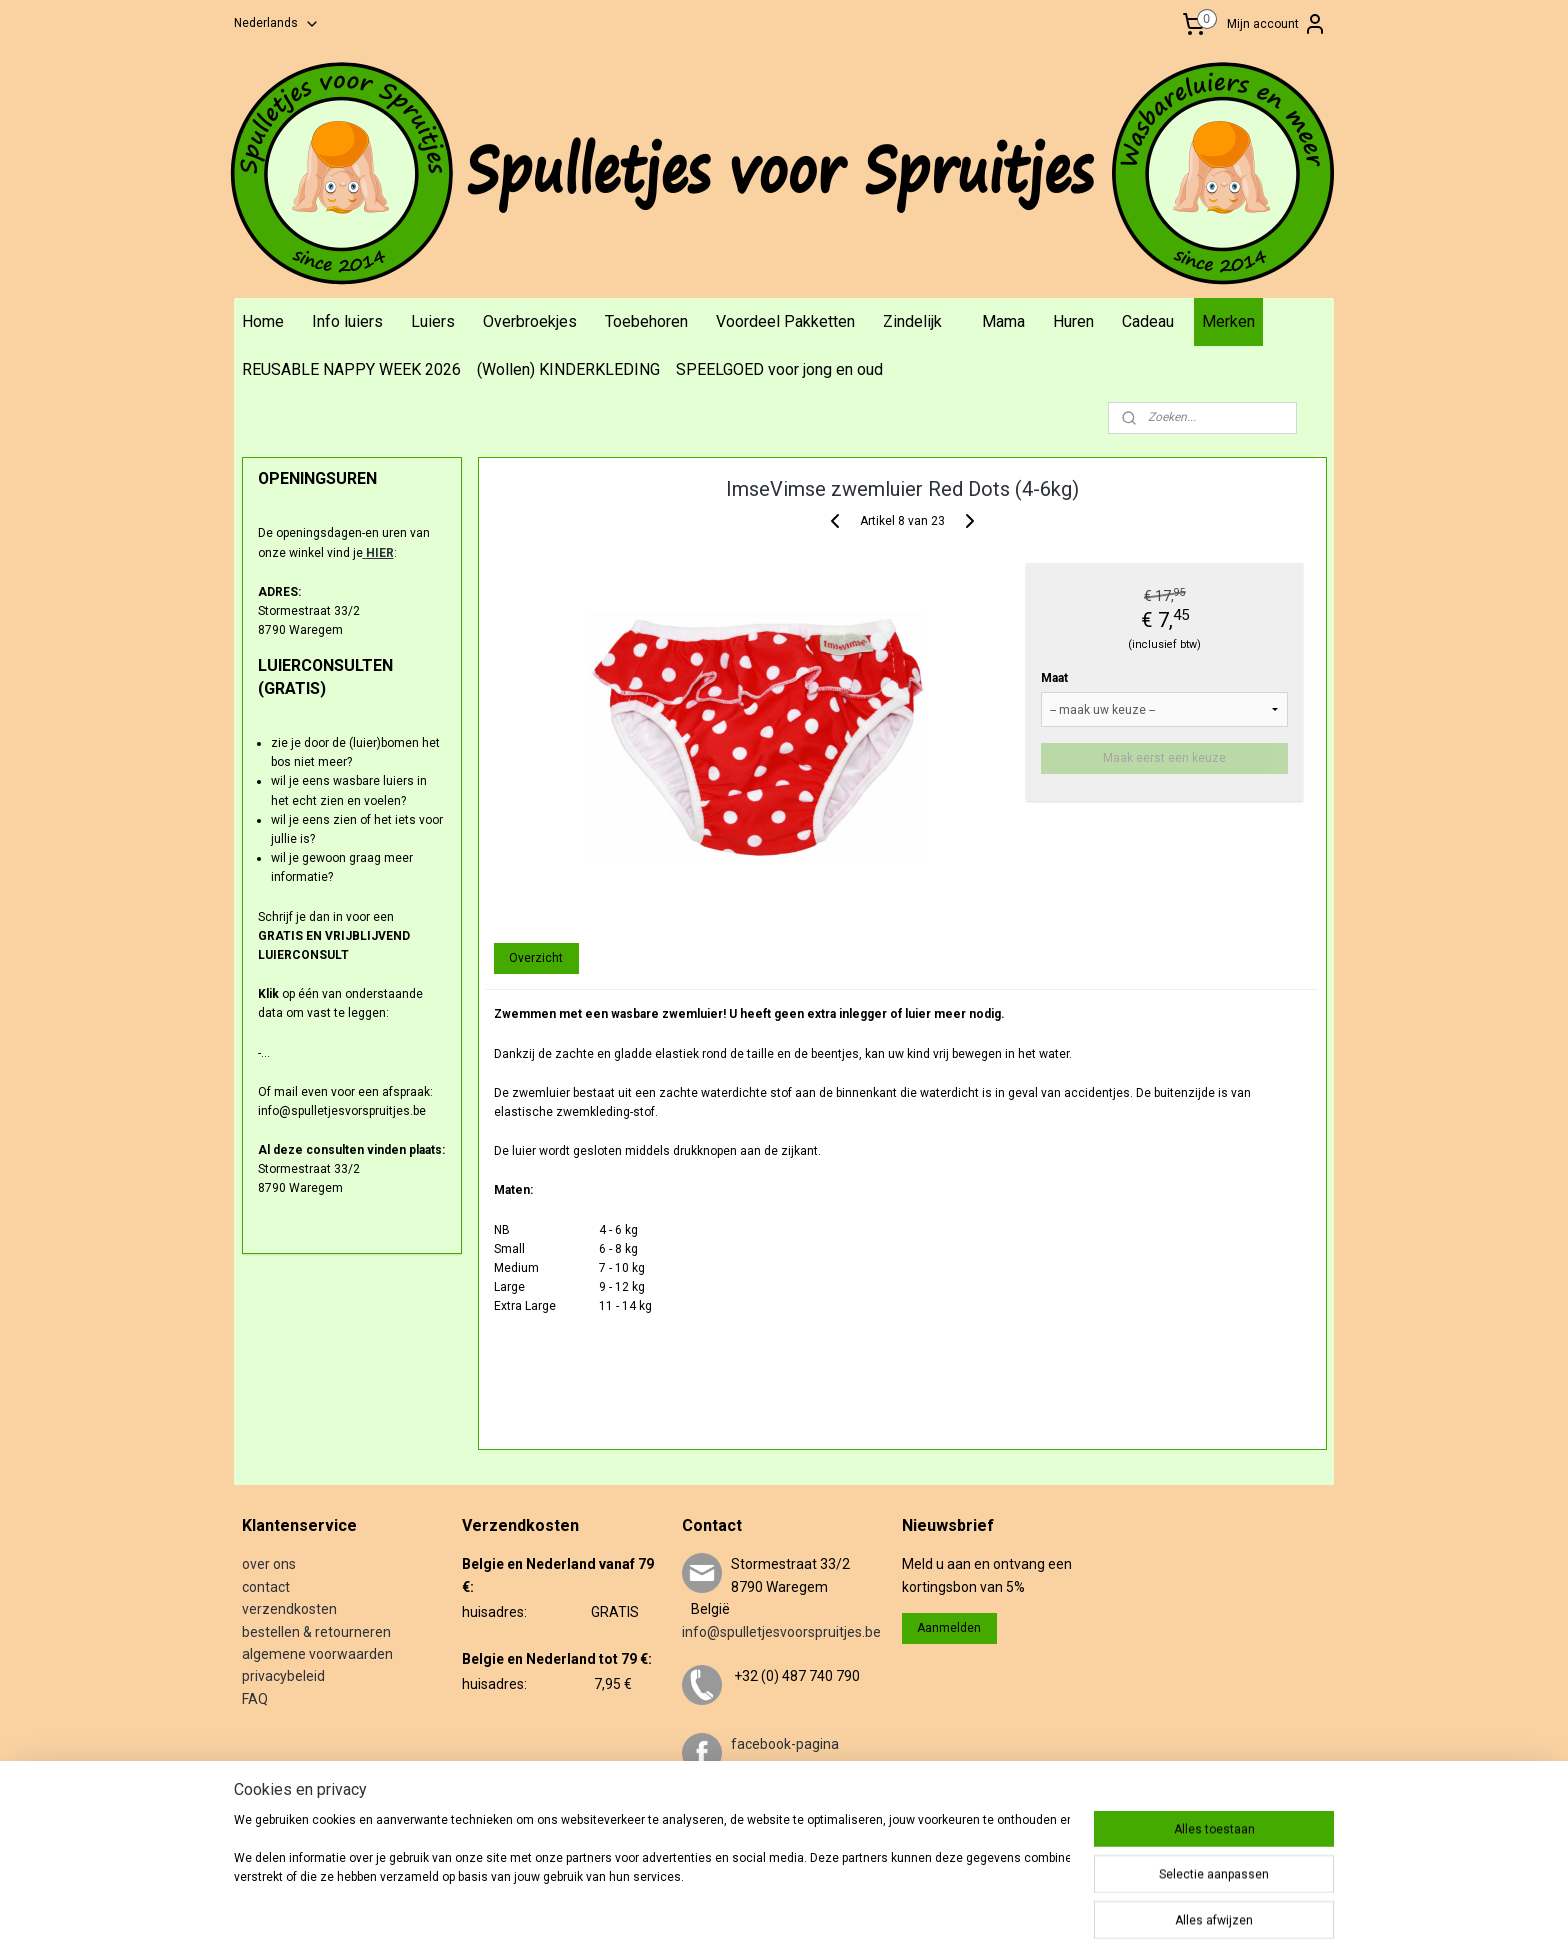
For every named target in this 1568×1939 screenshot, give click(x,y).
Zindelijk (912, 321)
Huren (1073, 321)
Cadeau (1148, 321)
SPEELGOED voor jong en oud (779, 369)
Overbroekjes (530, 321)
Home (263, 321)
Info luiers (347, 321)
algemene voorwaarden (317, 1654)
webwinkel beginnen (897, 1902)
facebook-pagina (785, 1744)
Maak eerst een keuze (1164, 758)
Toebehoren (646, 321)
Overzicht (536, 958)
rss (825, 1902)
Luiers (433, 321)
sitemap (786, 1902)
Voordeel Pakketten (785, 321)
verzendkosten (289, 1609)
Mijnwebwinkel (1066, 1902)
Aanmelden (949, 1628)
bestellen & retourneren (316, 1632)
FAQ (255, 1699)
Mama (1003, 321)
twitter (752, 1811)
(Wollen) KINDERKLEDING (568, 369)
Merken (1228, 321)
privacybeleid (283, 1676)
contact (266, 1587)
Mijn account (1277, 24)
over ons (269, 1564)
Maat (1054, 678)
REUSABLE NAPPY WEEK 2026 (351, 369)
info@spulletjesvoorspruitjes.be (781, 1632)
